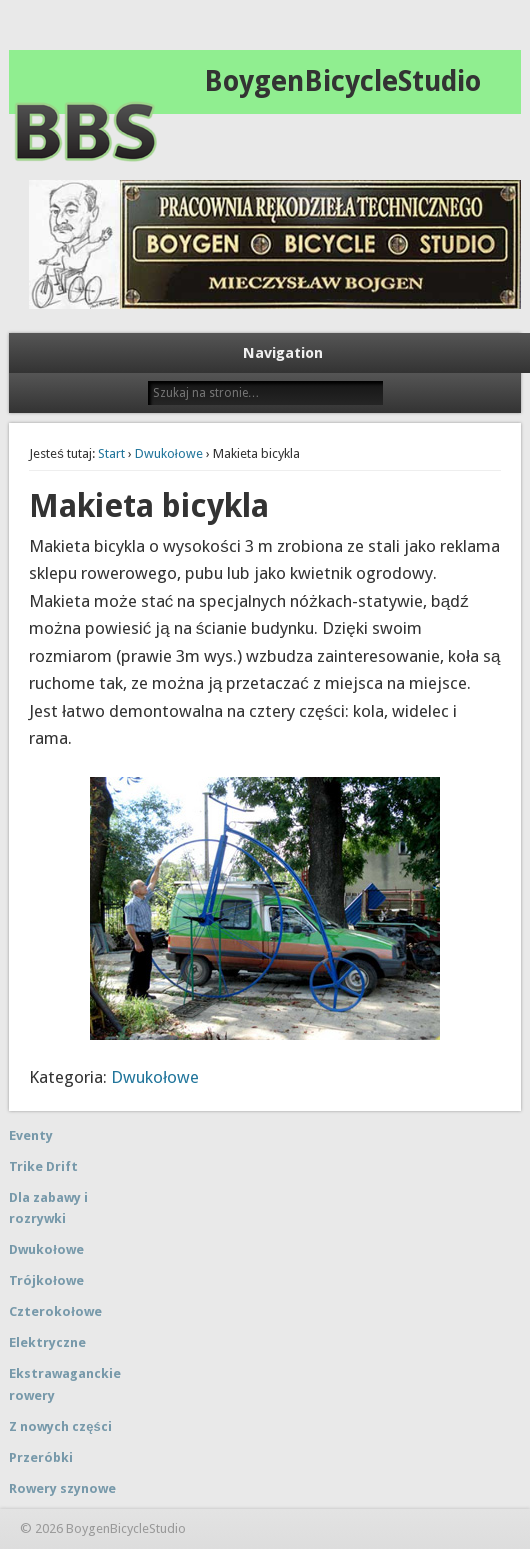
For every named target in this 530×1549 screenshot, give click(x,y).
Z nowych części (60, 1426)
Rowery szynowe (62, 1488)
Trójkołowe (46, 1280)
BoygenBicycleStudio (342, 81)
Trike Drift (43, 1166)
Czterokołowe (55, 1311)
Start (111, 453)
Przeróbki (41, 1457)
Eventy (31, 1135)
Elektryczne (47, 1342)
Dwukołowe (169, 453)
